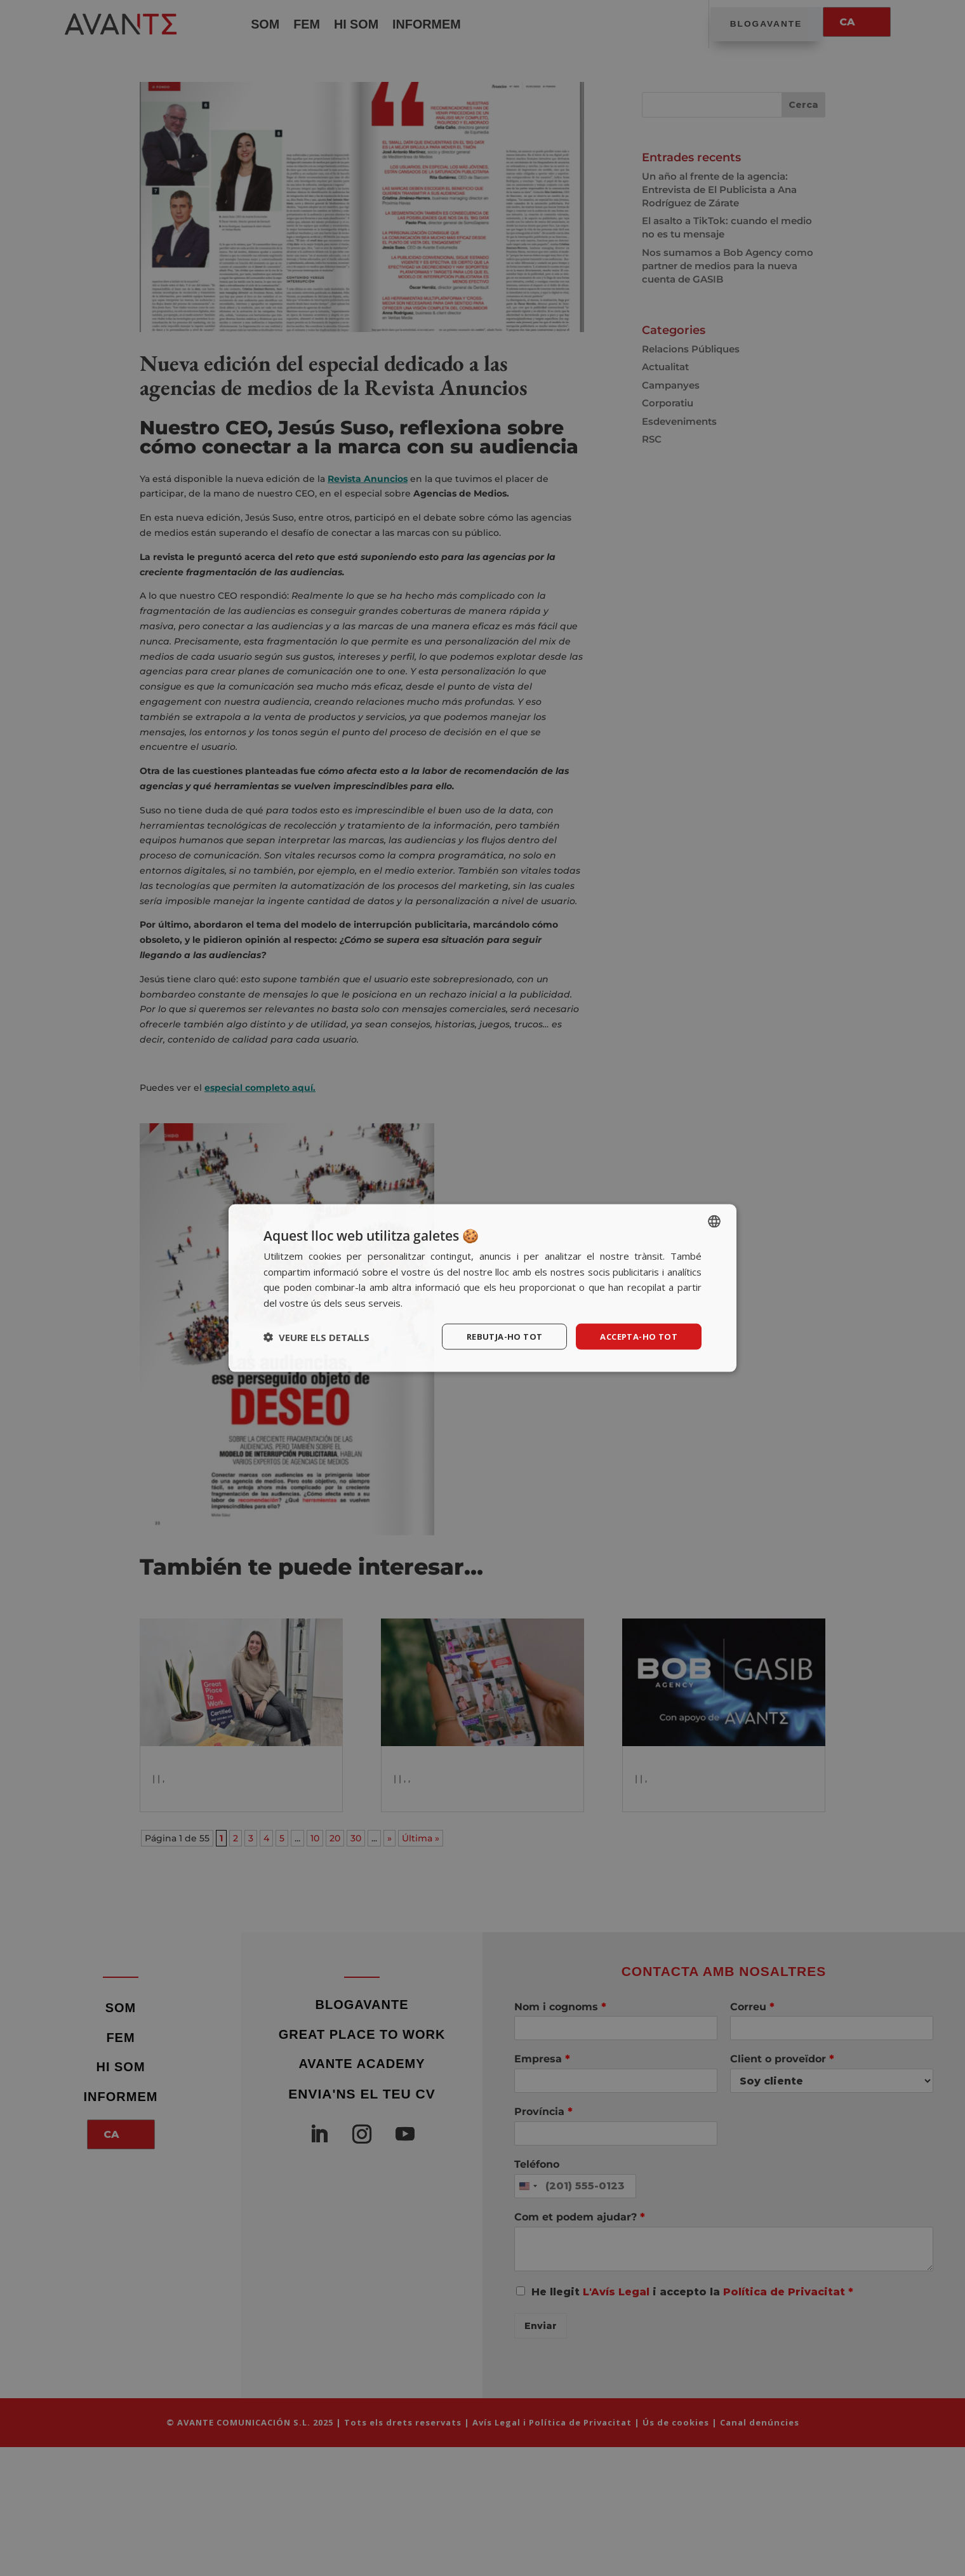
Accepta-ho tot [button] (635, 1336)
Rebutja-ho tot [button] (495, 1336)
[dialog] (482, 1288)
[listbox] (714, 1219)
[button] (316, 1336)
